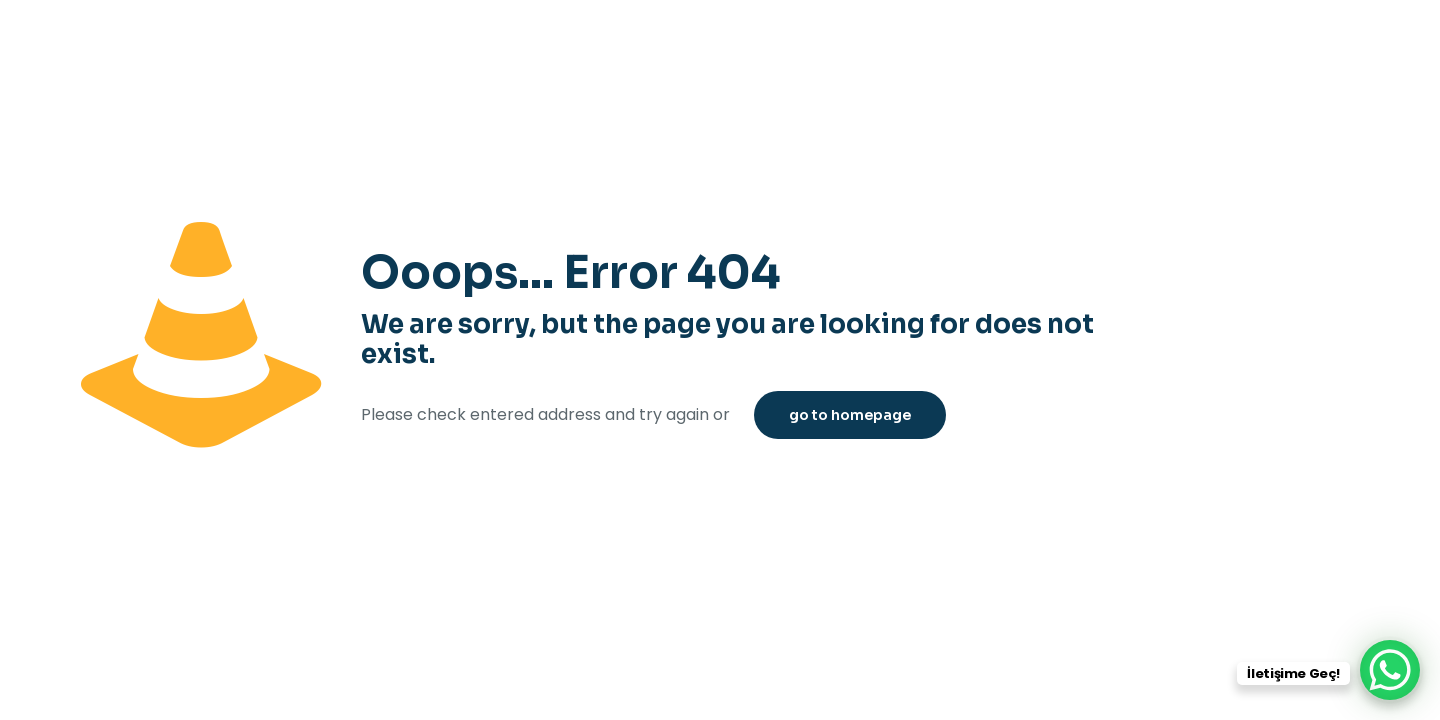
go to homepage (850, 415)
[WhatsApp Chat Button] (1390, 670)
